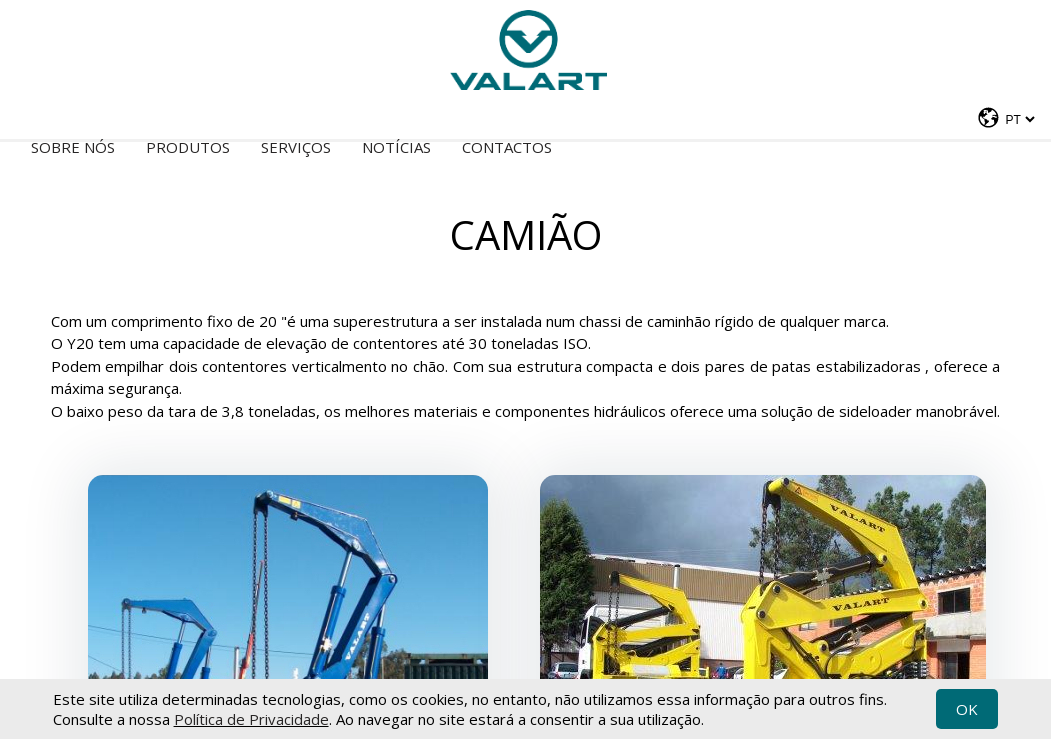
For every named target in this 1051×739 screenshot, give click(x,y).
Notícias (396, 147)
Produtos (188, 147)
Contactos (507, 147)
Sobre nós (73, 147)
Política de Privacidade (251, 719)
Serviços (296, 147)
